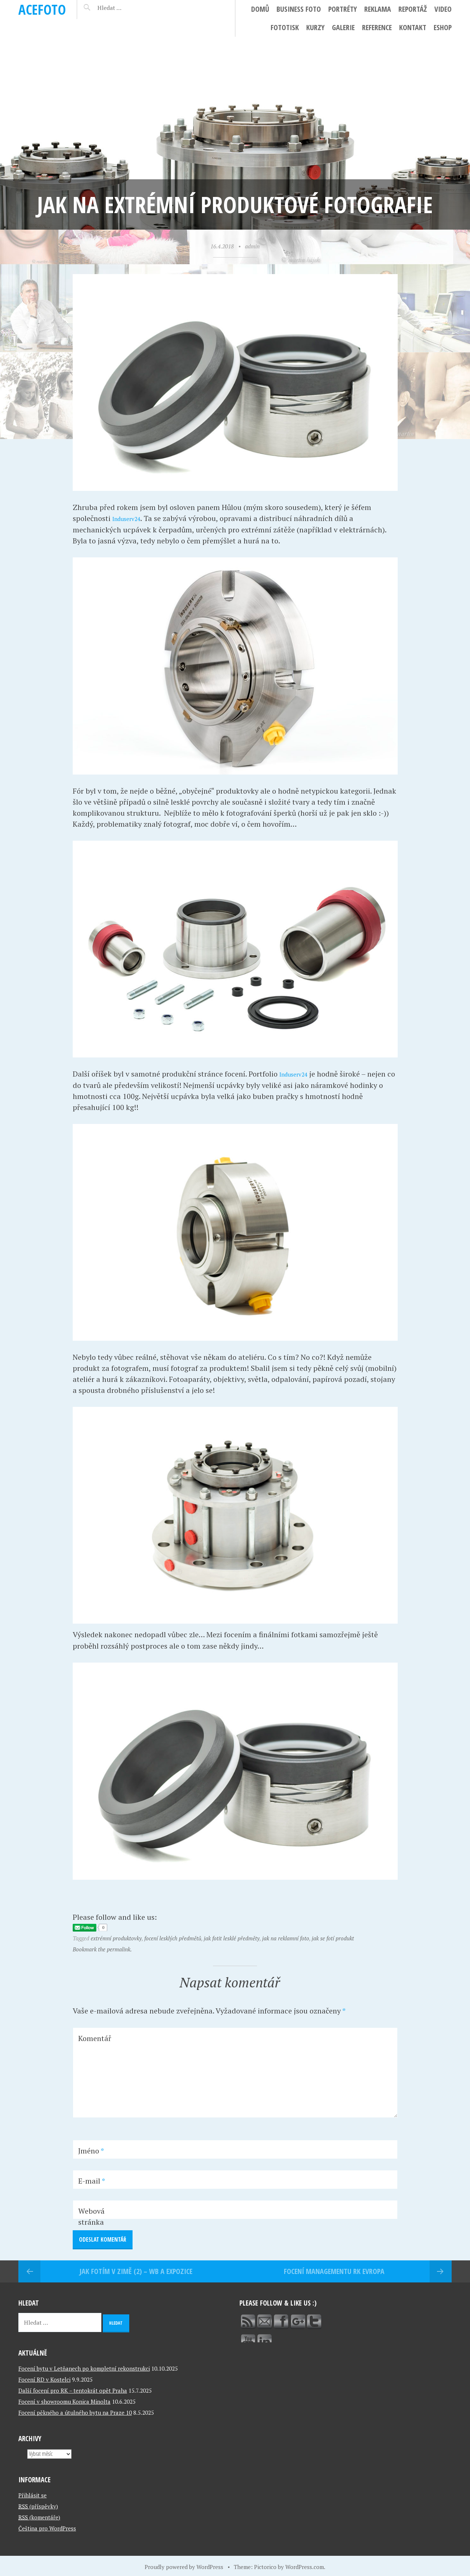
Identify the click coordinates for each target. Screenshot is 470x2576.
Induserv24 (131, 518)
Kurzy (315, 27)
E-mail (91, 2180)
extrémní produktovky (116, 1937)
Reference (377, 27)
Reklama (377, 9)
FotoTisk (285, 27)
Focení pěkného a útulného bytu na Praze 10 (75, 2410)
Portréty (342, 9)
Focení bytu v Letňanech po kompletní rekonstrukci (84, 2366)
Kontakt (412, 27)
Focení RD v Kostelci (44, 2377)
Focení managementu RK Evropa (334, 2270)
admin (252, 246)
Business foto (298, 9)
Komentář (94, 2037)
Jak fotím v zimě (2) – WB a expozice (135, 2270)
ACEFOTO (42, 9)
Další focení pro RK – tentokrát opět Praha (72, 2388)
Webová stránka (91, 2215)
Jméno (91, 2150)
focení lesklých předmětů (172, 1937)
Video (443, 9)
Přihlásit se (32, 2493)
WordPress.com (304, 2565)
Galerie (343, 27)
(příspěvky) (38, 2504)
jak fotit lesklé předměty (232, 1937)
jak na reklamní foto (285, 1937)
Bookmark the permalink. (102, 1948)
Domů (260, 9)
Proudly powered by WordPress (184, 2565)
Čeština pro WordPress (47, 2526)
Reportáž (412, 9)
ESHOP (443, 27)
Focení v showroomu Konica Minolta (64, 2399)
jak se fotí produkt (333, 1937)
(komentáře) (39, 2515)
